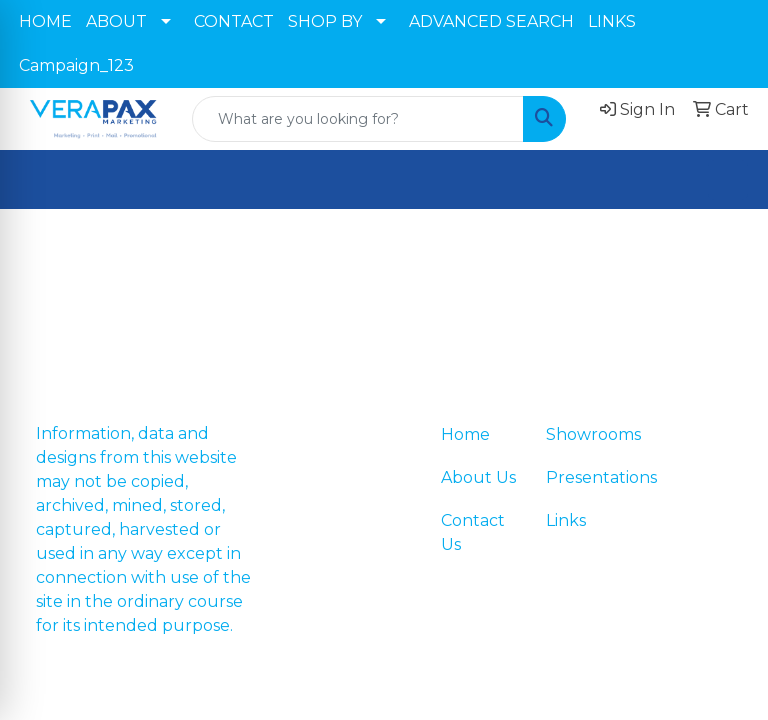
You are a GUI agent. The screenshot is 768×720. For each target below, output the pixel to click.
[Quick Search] (358, 119)
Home (465, 434)
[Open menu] (728, 180)
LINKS (612, 21)
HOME (45, 21)
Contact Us (473, 532)
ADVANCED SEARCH (491, 21)
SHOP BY (325, 21)
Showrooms (586, 434)
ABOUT (116, 21)
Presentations (586, 477)
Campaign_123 (76, 65)
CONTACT (234, 21)
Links (566, 520)
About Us (478, 477)
